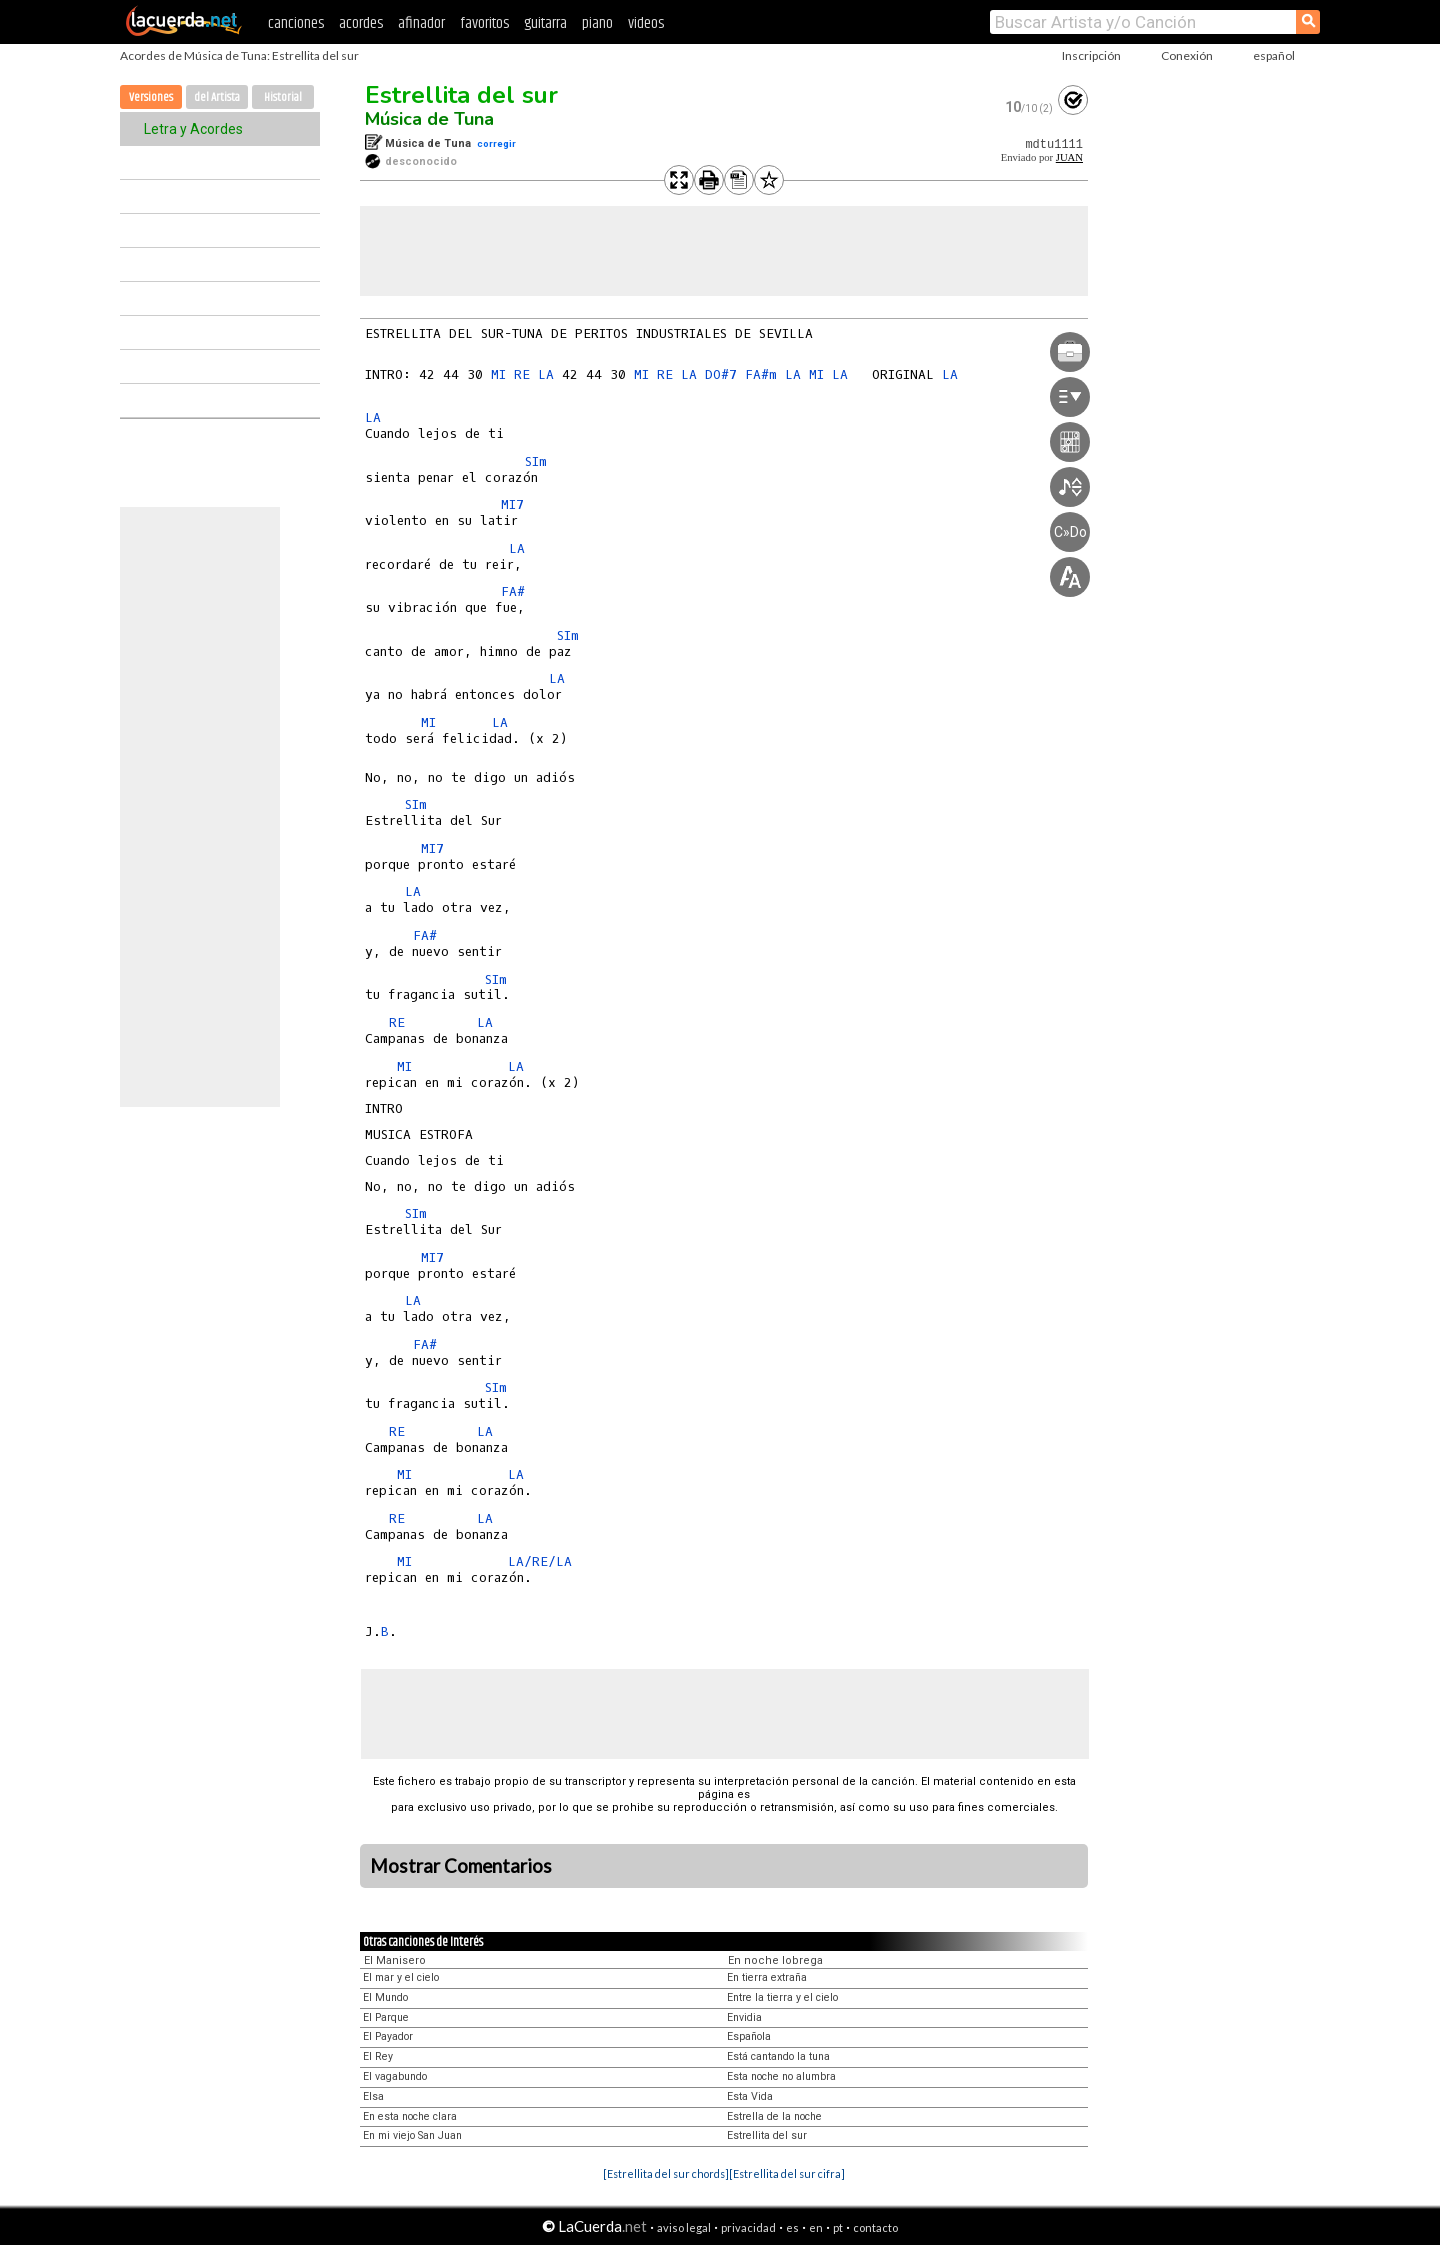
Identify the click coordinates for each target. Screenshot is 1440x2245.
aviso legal (684, 2227)
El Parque (386, 2017)
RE (522, 374)
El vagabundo (395, 2076)
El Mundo (385, 1997)
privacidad (748, 2227)
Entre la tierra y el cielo (782, 1997)
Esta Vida (750, 2096)
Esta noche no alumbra (781, 2076)
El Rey (378, 2056)
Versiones (151, 97)
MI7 (512, 504)
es (792, 2227)
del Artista (217, 97)
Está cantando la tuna (778, 2056)
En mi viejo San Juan (412, 2135)
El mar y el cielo (401, 1977)
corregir (496, 143)
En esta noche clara (410, 2116)
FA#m (761, 374)
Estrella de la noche (774, 2116)
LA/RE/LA (540, 1561)
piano (597, 23)
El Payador (388, 2036)
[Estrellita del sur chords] (666, 2173)
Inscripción (1091, 55)
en (816, 2227)
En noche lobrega (775, 1960)
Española (749, 2036)
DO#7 (721, 374)
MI (498, 374)
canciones (296, 23)
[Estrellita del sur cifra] (787, 2173)
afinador (421, 23)
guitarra (545, 23)
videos (646, 23)
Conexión (1187, 55)
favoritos (484, 23)
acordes (361, 23)
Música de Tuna (429, 119)
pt (838, 2227)
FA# (513, 591)
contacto (875, 2227)
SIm (536, 461)
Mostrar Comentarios (461, 1866)
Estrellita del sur (461, 95)
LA (546, 374)
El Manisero (395, 1960)
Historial (283, 97)
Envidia (744, 2017)
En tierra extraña (767, 1977)
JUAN (1069, 157)
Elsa (373, 2096)
